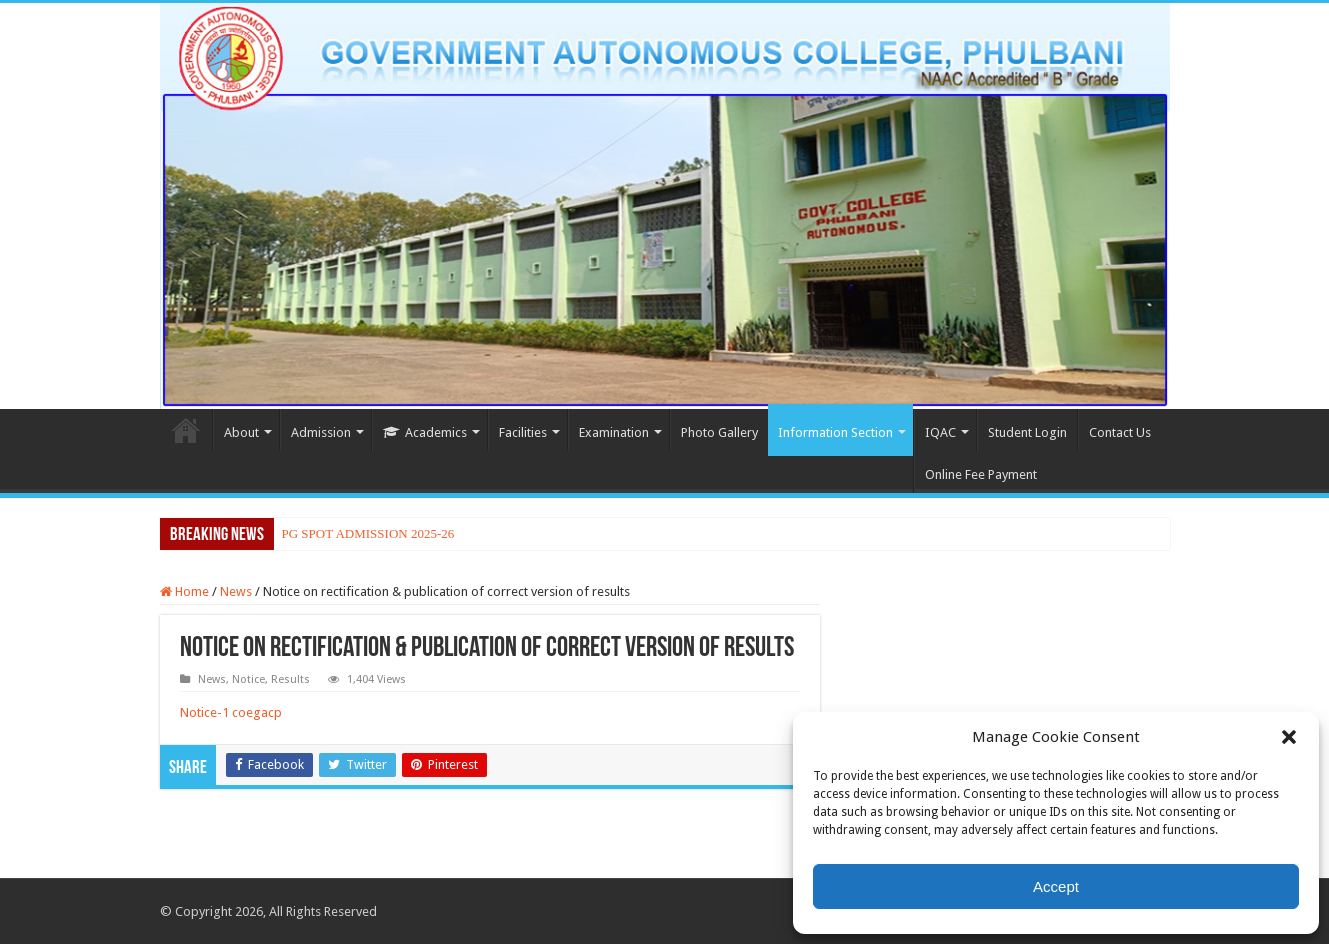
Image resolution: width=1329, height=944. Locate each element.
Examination (614, 432)
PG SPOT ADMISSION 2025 (359, 533)
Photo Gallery (719, 432)
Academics (425, 432)
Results (290, 679)
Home (186, 430)
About (241, 432)
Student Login (1027, 432)
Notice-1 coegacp (231, 712)
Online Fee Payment (981, 474)
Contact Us (1120, 432)
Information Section (835, 432)
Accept (1056, 886)
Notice (248, 679)
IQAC (940, 432)
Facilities (523, 432)
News (236, 591)
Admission (321, 432)
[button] (1289, 737)
